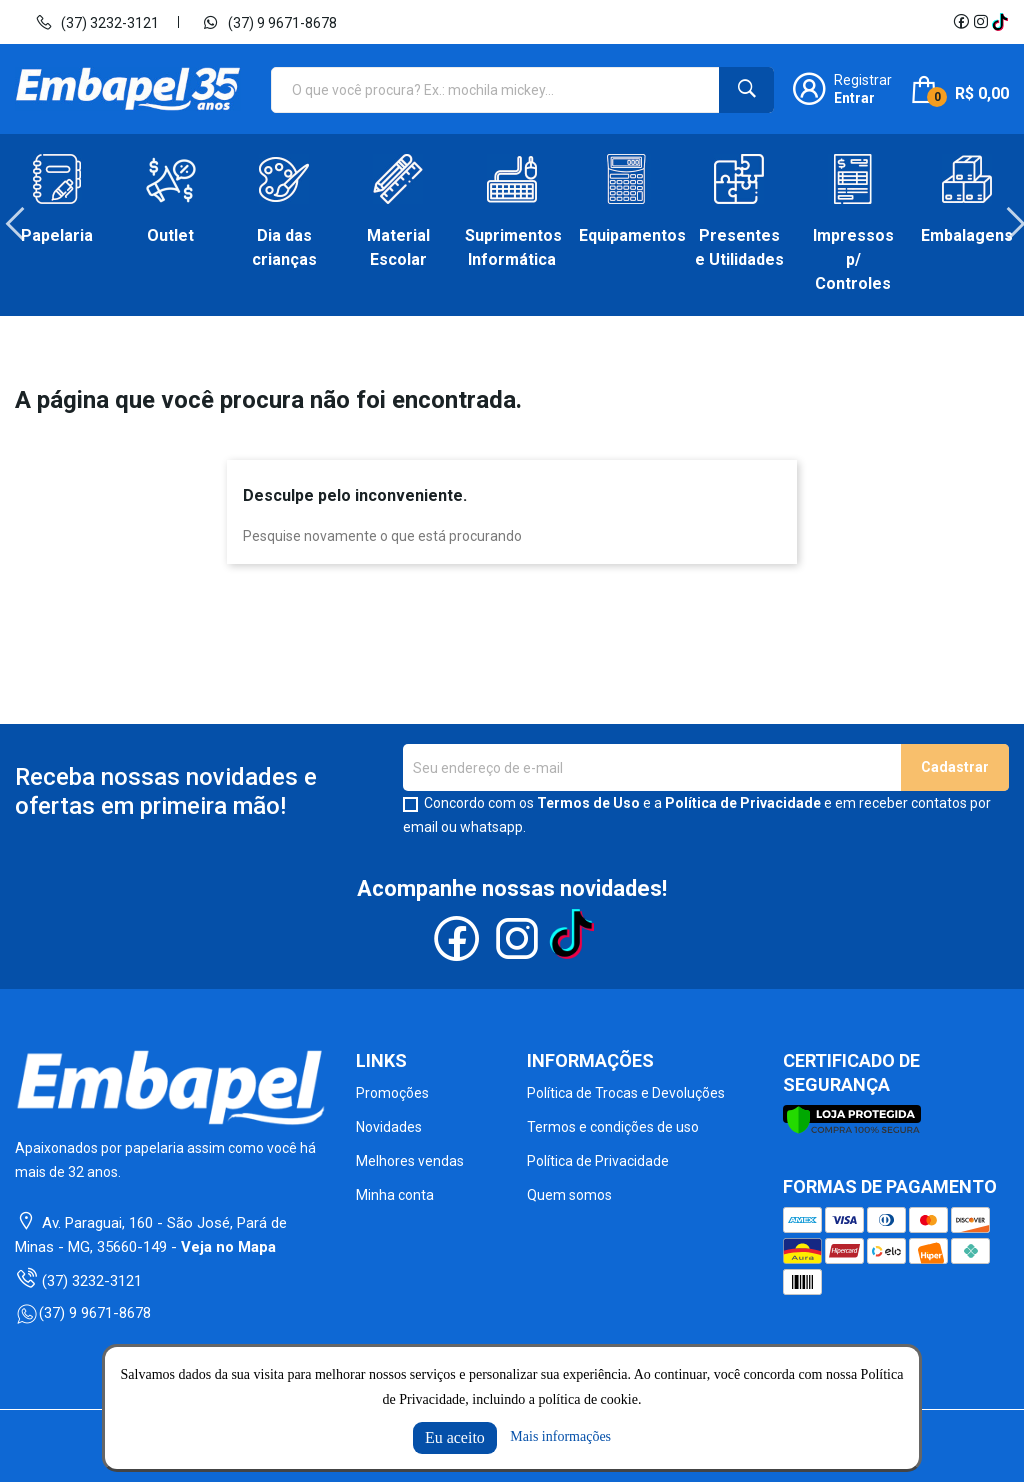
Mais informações (560, 1436)
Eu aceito (455, 1437)
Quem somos (569, 1195)
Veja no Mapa (228, 1247)
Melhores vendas (410, 1161)
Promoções (392, 1093)
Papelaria (57, 235)
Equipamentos (626, 235)
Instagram (981, 22)
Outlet (170, 235)
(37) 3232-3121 (97, 22)
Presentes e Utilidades (739, 247)
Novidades (389, 1127)
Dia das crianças (284, 247)
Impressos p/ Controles (853, 259)
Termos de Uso (588, 803)
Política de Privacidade (743, 803)
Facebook (961, 22)
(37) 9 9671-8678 (269, 22)
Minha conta (395, 1195)
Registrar (863, 80)
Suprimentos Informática (512, 247)
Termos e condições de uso (613, 1127)
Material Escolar (398, 247)
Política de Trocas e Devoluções (626, 1093)
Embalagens (967, 235)
